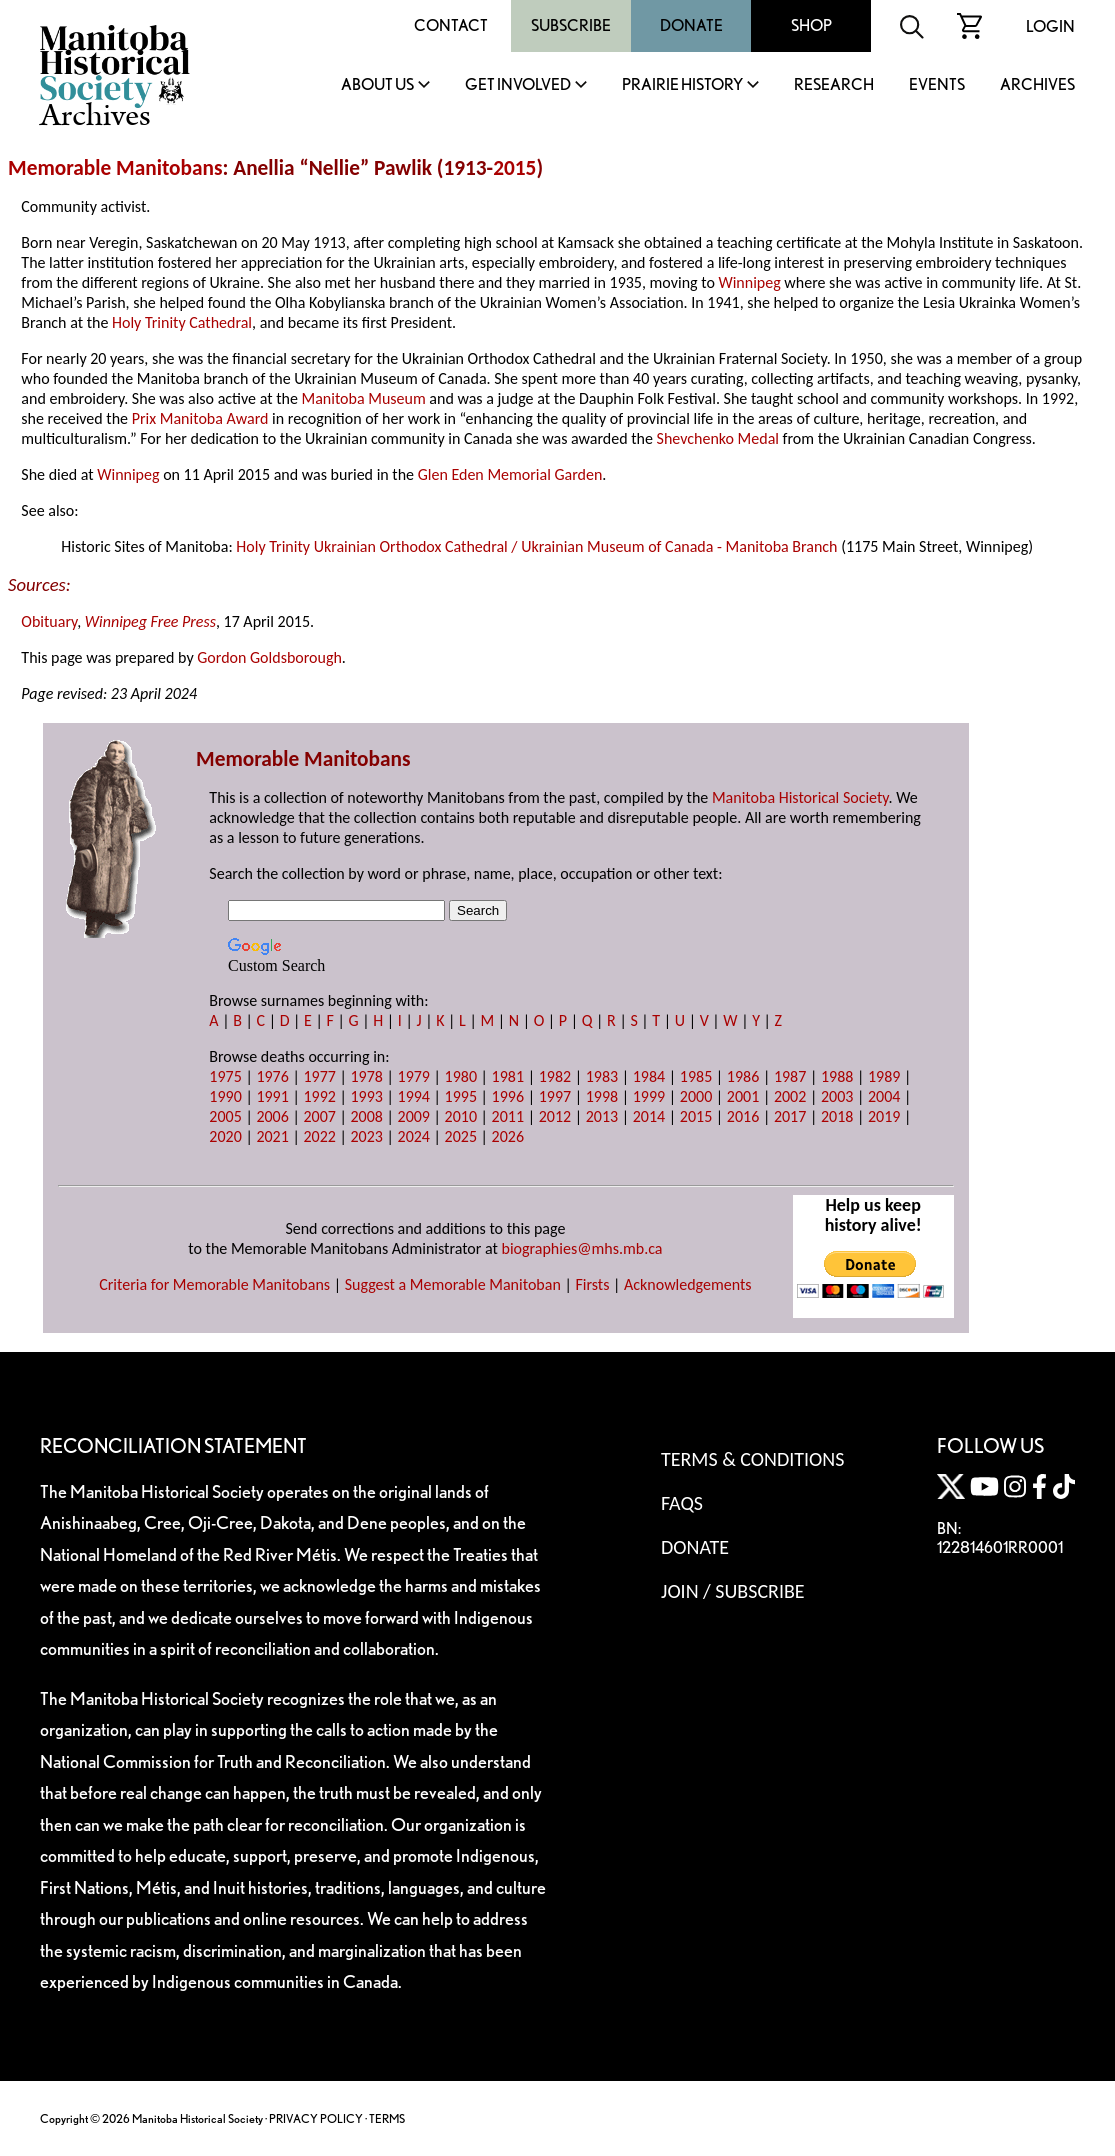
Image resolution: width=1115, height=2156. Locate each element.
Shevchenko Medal (718, 438)
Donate (691, 25)
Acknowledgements (688, 1284)
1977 (319, 1076)
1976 (272, 1076)
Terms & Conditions (752, 1459)
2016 (743, 1116)
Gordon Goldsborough (269, 657)
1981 (508, 1076)
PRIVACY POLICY (316, 2118)
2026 (508, 1136)
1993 (366, 1096)
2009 (414, 1116)
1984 (649, 1076)
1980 (461, 1076)
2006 (272, 1116)
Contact (451, 25)
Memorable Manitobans (115, 168)
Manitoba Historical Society (800, 797)
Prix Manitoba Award (200, 418)
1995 (461, 1096)
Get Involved (518, 85)
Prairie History (682, 85)
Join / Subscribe (733, 1591)
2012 (555, 1116)
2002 (790, 1096)
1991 (272, 1096)
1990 (225, 1096)
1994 (414, 1096)
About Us (377, 85)
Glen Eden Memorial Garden (510, 474)
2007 (319, 1116)
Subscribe (571, 25)
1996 (508, 1096)
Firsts (592, 1284)
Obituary (49, 621)
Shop (811, 25)
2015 (514, 168)
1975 (225, 1076)
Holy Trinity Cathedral (182, 322)
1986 (743, 1076)
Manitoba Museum (363, 398)
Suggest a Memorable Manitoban (453, 1284)
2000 (696, 1096)
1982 (555, 1076)
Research (834, 85)
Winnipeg (749, 282)
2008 (366, 1116)
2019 (884, 1116)
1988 (837, 1076)
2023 (366, 1136)
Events (937, 85)
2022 (319, 1136)
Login (1050, 26)
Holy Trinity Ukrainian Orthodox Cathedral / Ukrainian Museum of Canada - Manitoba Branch (536, 546)
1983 (602, 1076)
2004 (884, 1096)
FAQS (682, 1503)
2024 (414, 1136)
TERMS (387, 2118)
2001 (743, 1096)
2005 (225, 1116)
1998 (602, 1096)
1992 (319, 1096)
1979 (414, 1076)
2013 (602, 1116)
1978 (366, 1076)
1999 (649, 1096)
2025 (461, 1136)
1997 (555, 1096)
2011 (508, 1116)
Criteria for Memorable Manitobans (214, 1284)
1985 (696, 1076)
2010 (461, 1116)
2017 (790, 1116)
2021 (272, 1136)
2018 (837, 1116)
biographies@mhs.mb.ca (581, 1248)
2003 (837, 1096)
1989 (884, 1076)
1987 (790, 1076)
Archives (1037, 85)
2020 (225, 1136)
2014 (649, 1116)
